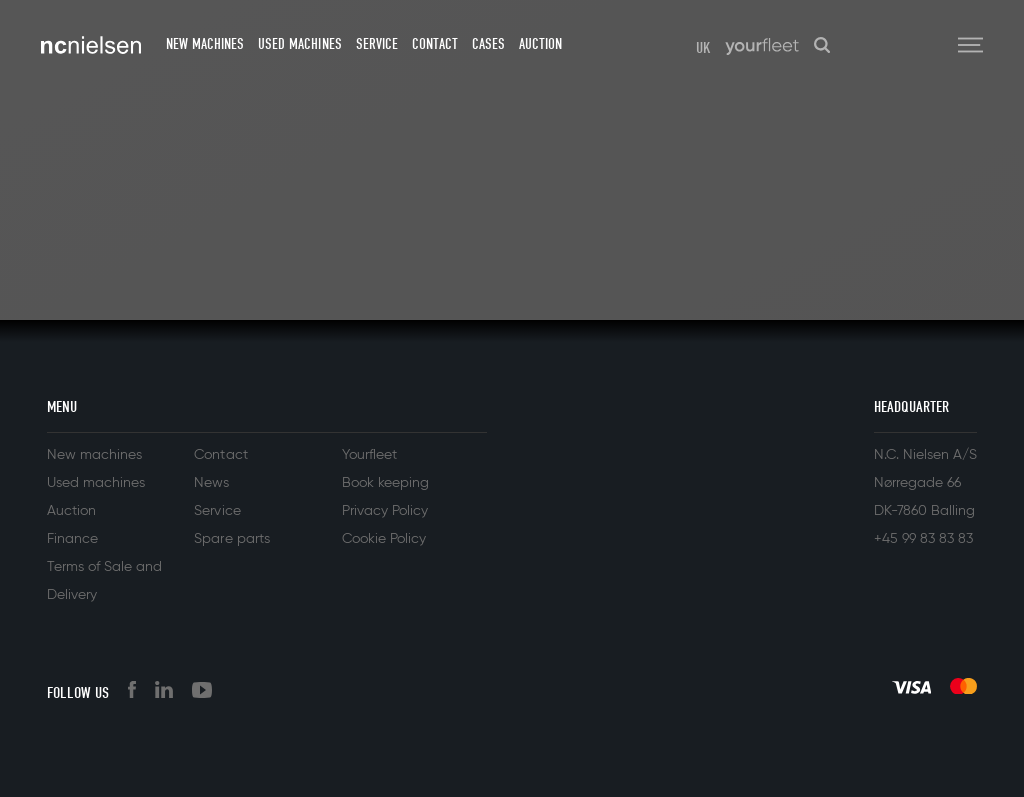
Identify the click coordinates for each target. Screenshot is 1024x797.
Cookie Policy (384, 539)
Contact (435, 44)
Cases (488, 44)
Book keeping (385, 483)
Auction (540, 44)
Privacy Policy (385, 511)
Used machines (299, 44)
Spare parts (231, 539)
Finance (72, 539)
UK (703, 48)
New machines (205, 44)
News (211, 483)
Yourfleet (369, 455)
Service (377, 44)
